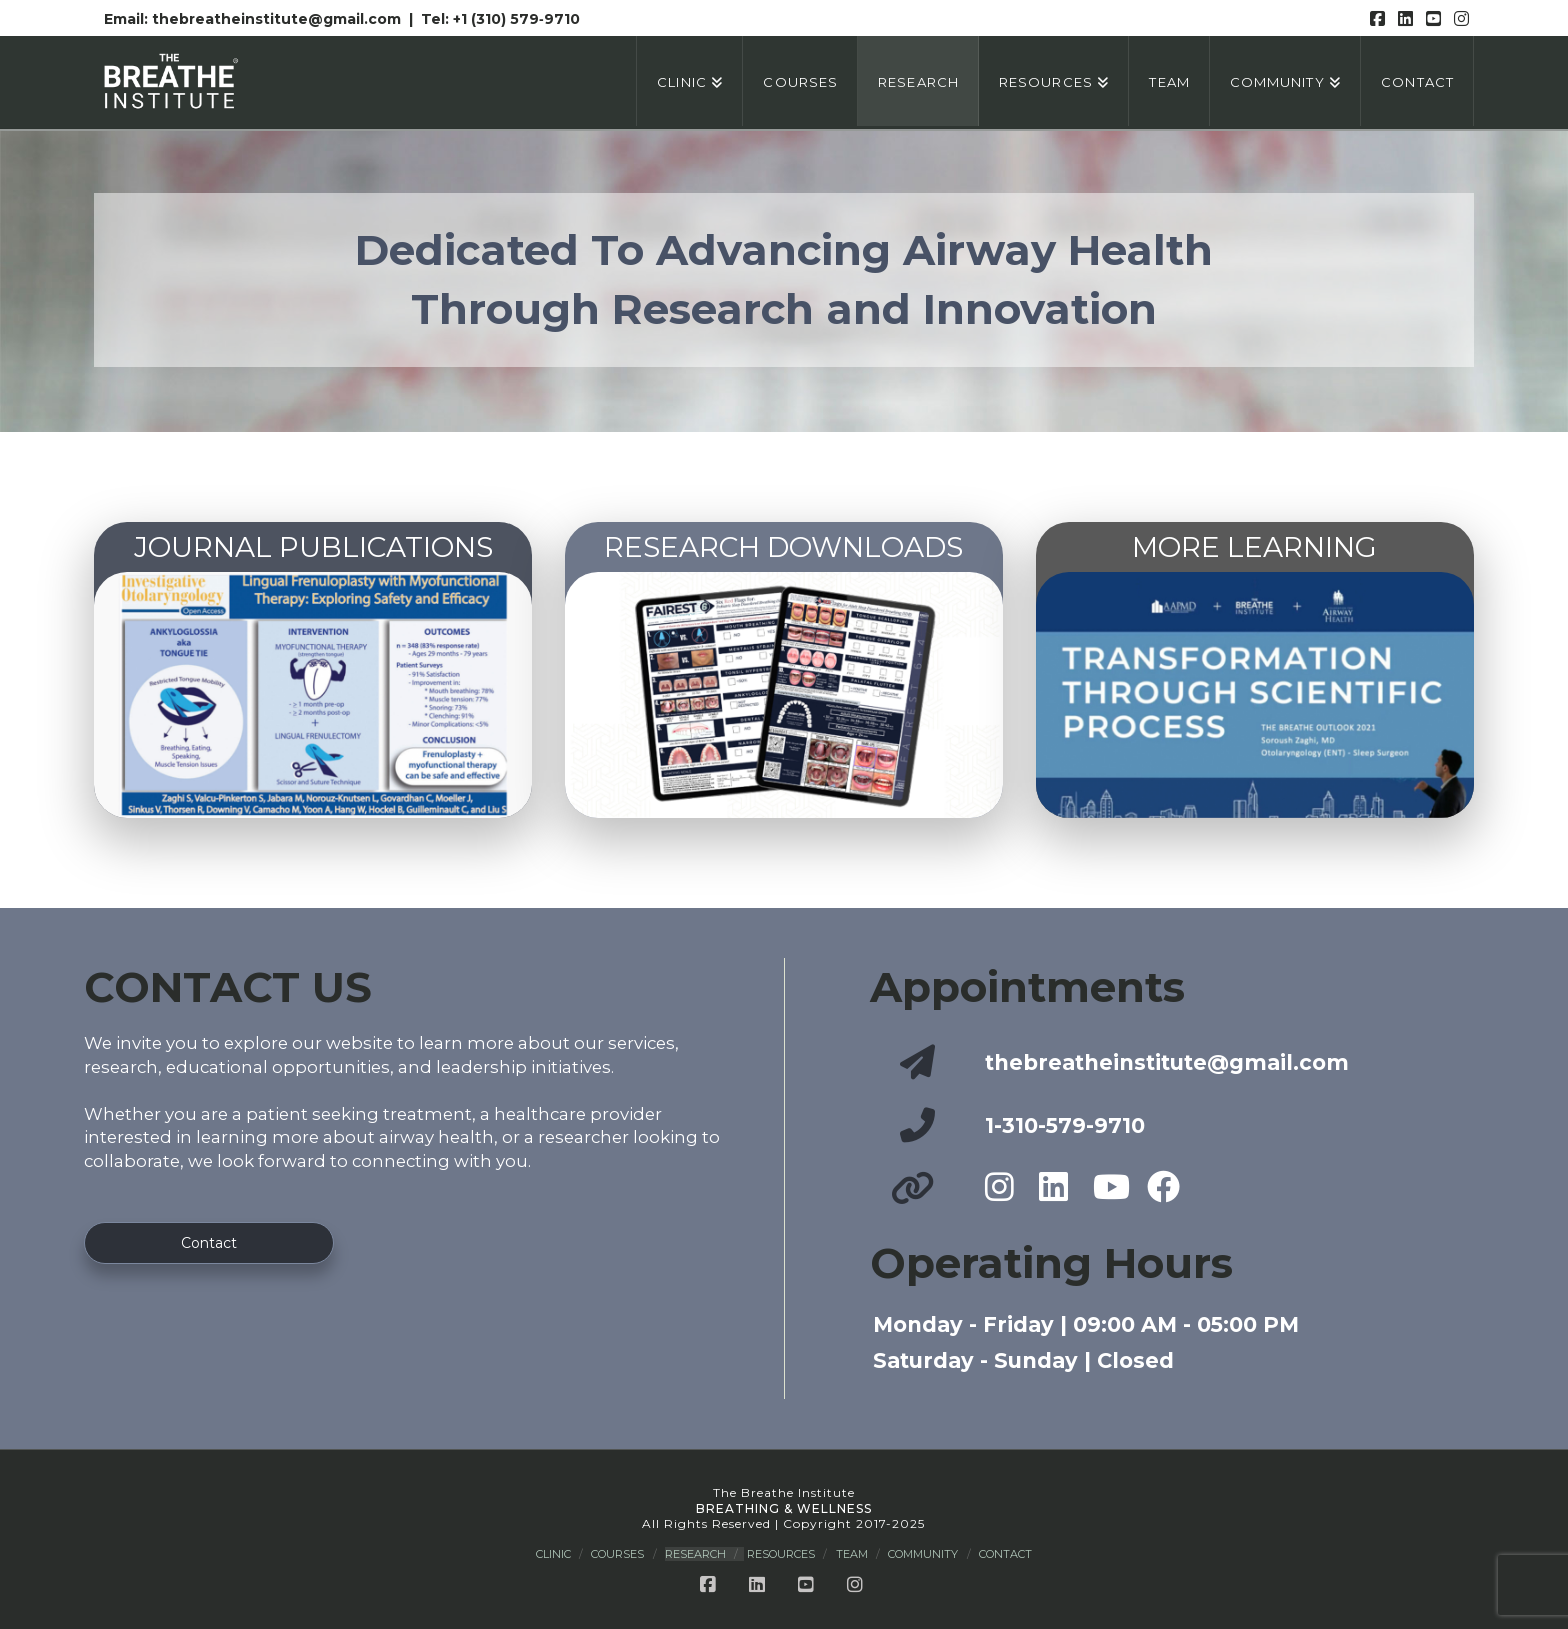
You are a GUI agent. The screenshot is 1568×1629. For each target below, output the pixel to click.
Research (695, 1554)
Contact (1005, 1554)
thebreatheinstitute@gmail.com (278, 19)
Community (923, 1554)
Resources (781, 1554)
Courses (617, 1554)
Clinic (553, 1554)
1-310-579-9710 (1065, 1125)
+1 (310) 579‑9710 (516, 19)
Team (852, 1554)
